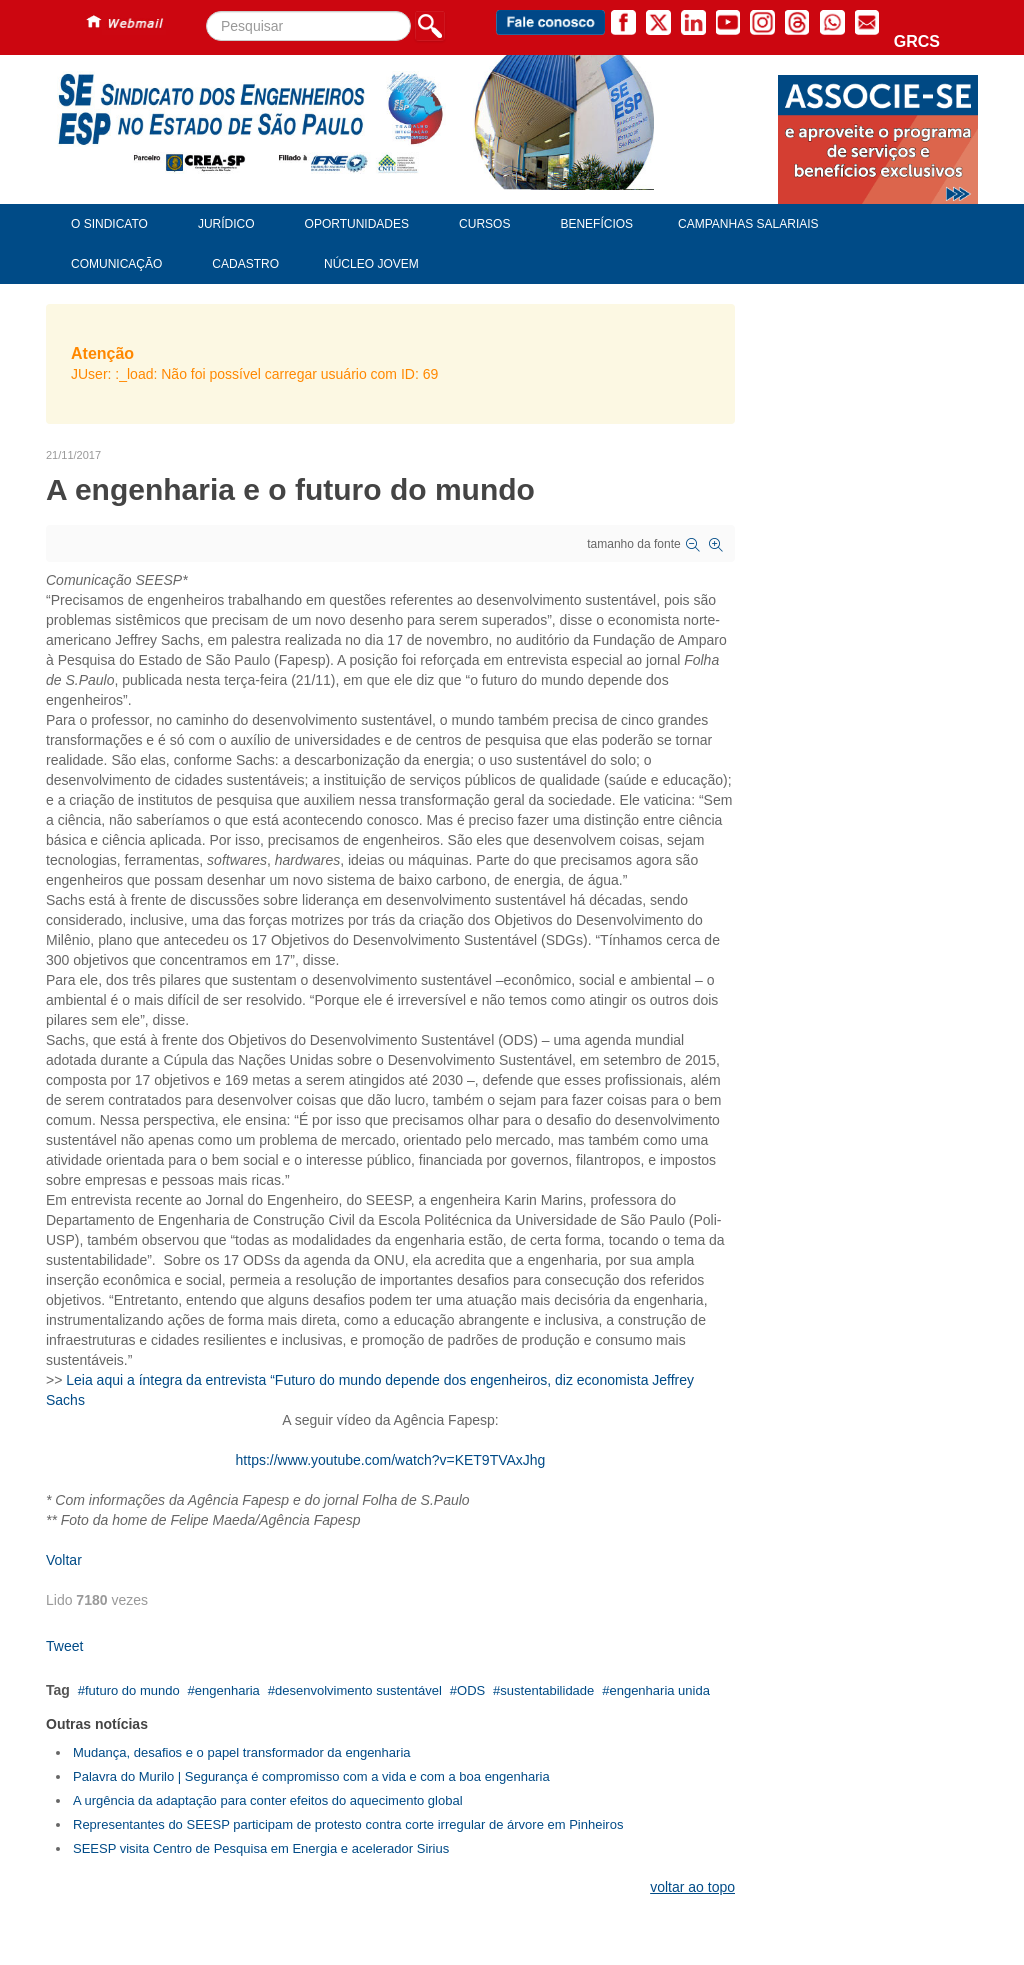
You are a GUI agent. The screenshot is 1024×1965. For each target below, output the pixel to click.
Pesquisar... (206, 11)
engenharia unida (659, 1690)
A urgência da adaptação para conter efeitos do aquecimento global (268, 1800)
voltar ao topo (692, 1887)
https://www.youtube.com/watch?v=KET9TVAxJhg (391, 1460)
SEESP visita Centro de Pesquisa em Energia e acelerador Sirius (261, 1848)
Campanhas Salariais (748, 224)
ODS (471, 1690)
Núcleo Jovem (371, 264)
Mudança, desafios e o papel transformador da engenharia (242, 1752)
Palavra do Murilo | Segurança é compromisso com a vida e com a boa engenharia (311, 1776)
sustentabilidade (547, 1690)
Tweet (64, 1646)
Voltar (64, 1560)
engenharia (227, 1690)
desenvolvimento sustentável (358, 1690)
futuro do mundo (132, 1690)
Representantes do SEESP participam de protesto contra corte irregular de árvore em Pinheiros (348, 1824)
